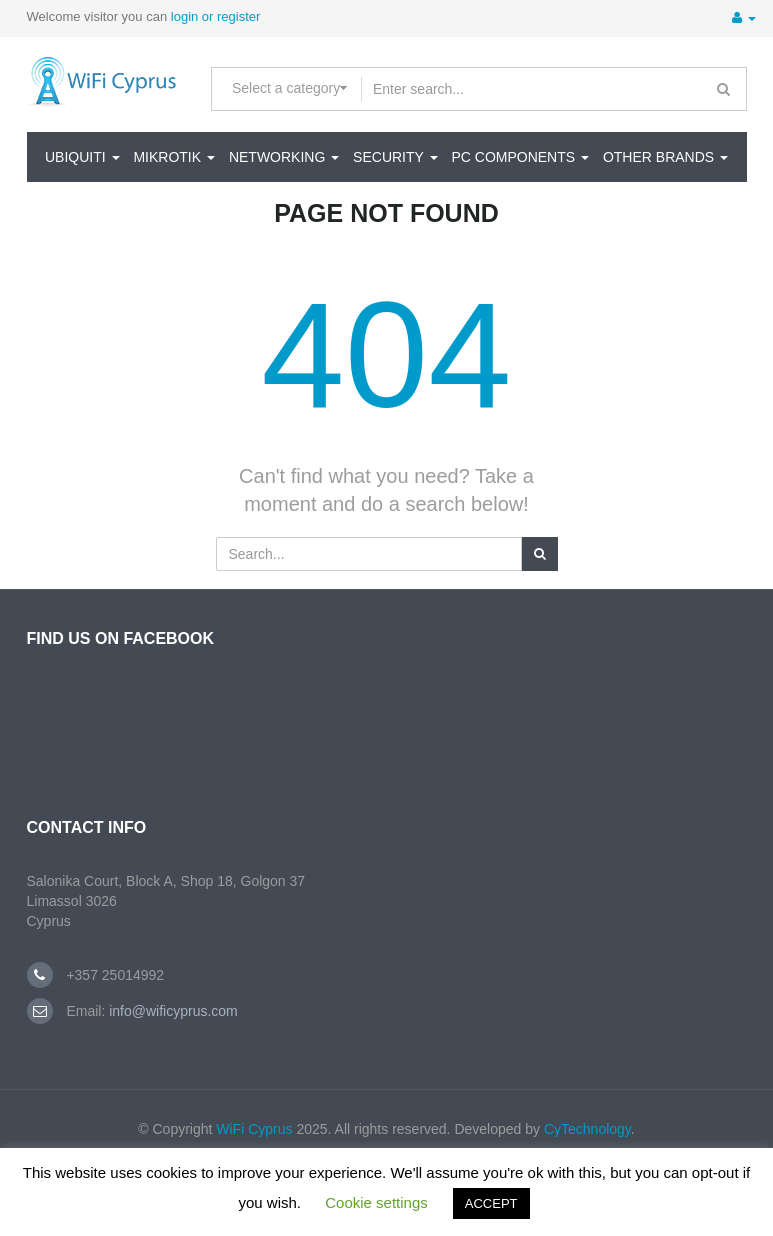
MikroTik (174, 157)
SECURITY (395, 157)
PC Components (520, 157)
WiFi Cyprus (254, 1129)
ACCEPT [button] (491, 1203)
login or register (216, 16)
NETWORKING (284, 157)
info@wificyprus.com (171, 1011)
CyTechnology (587, 1129)
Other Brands (665, 157)
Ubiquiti (82, 157)
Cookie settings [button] (376, 1202)
